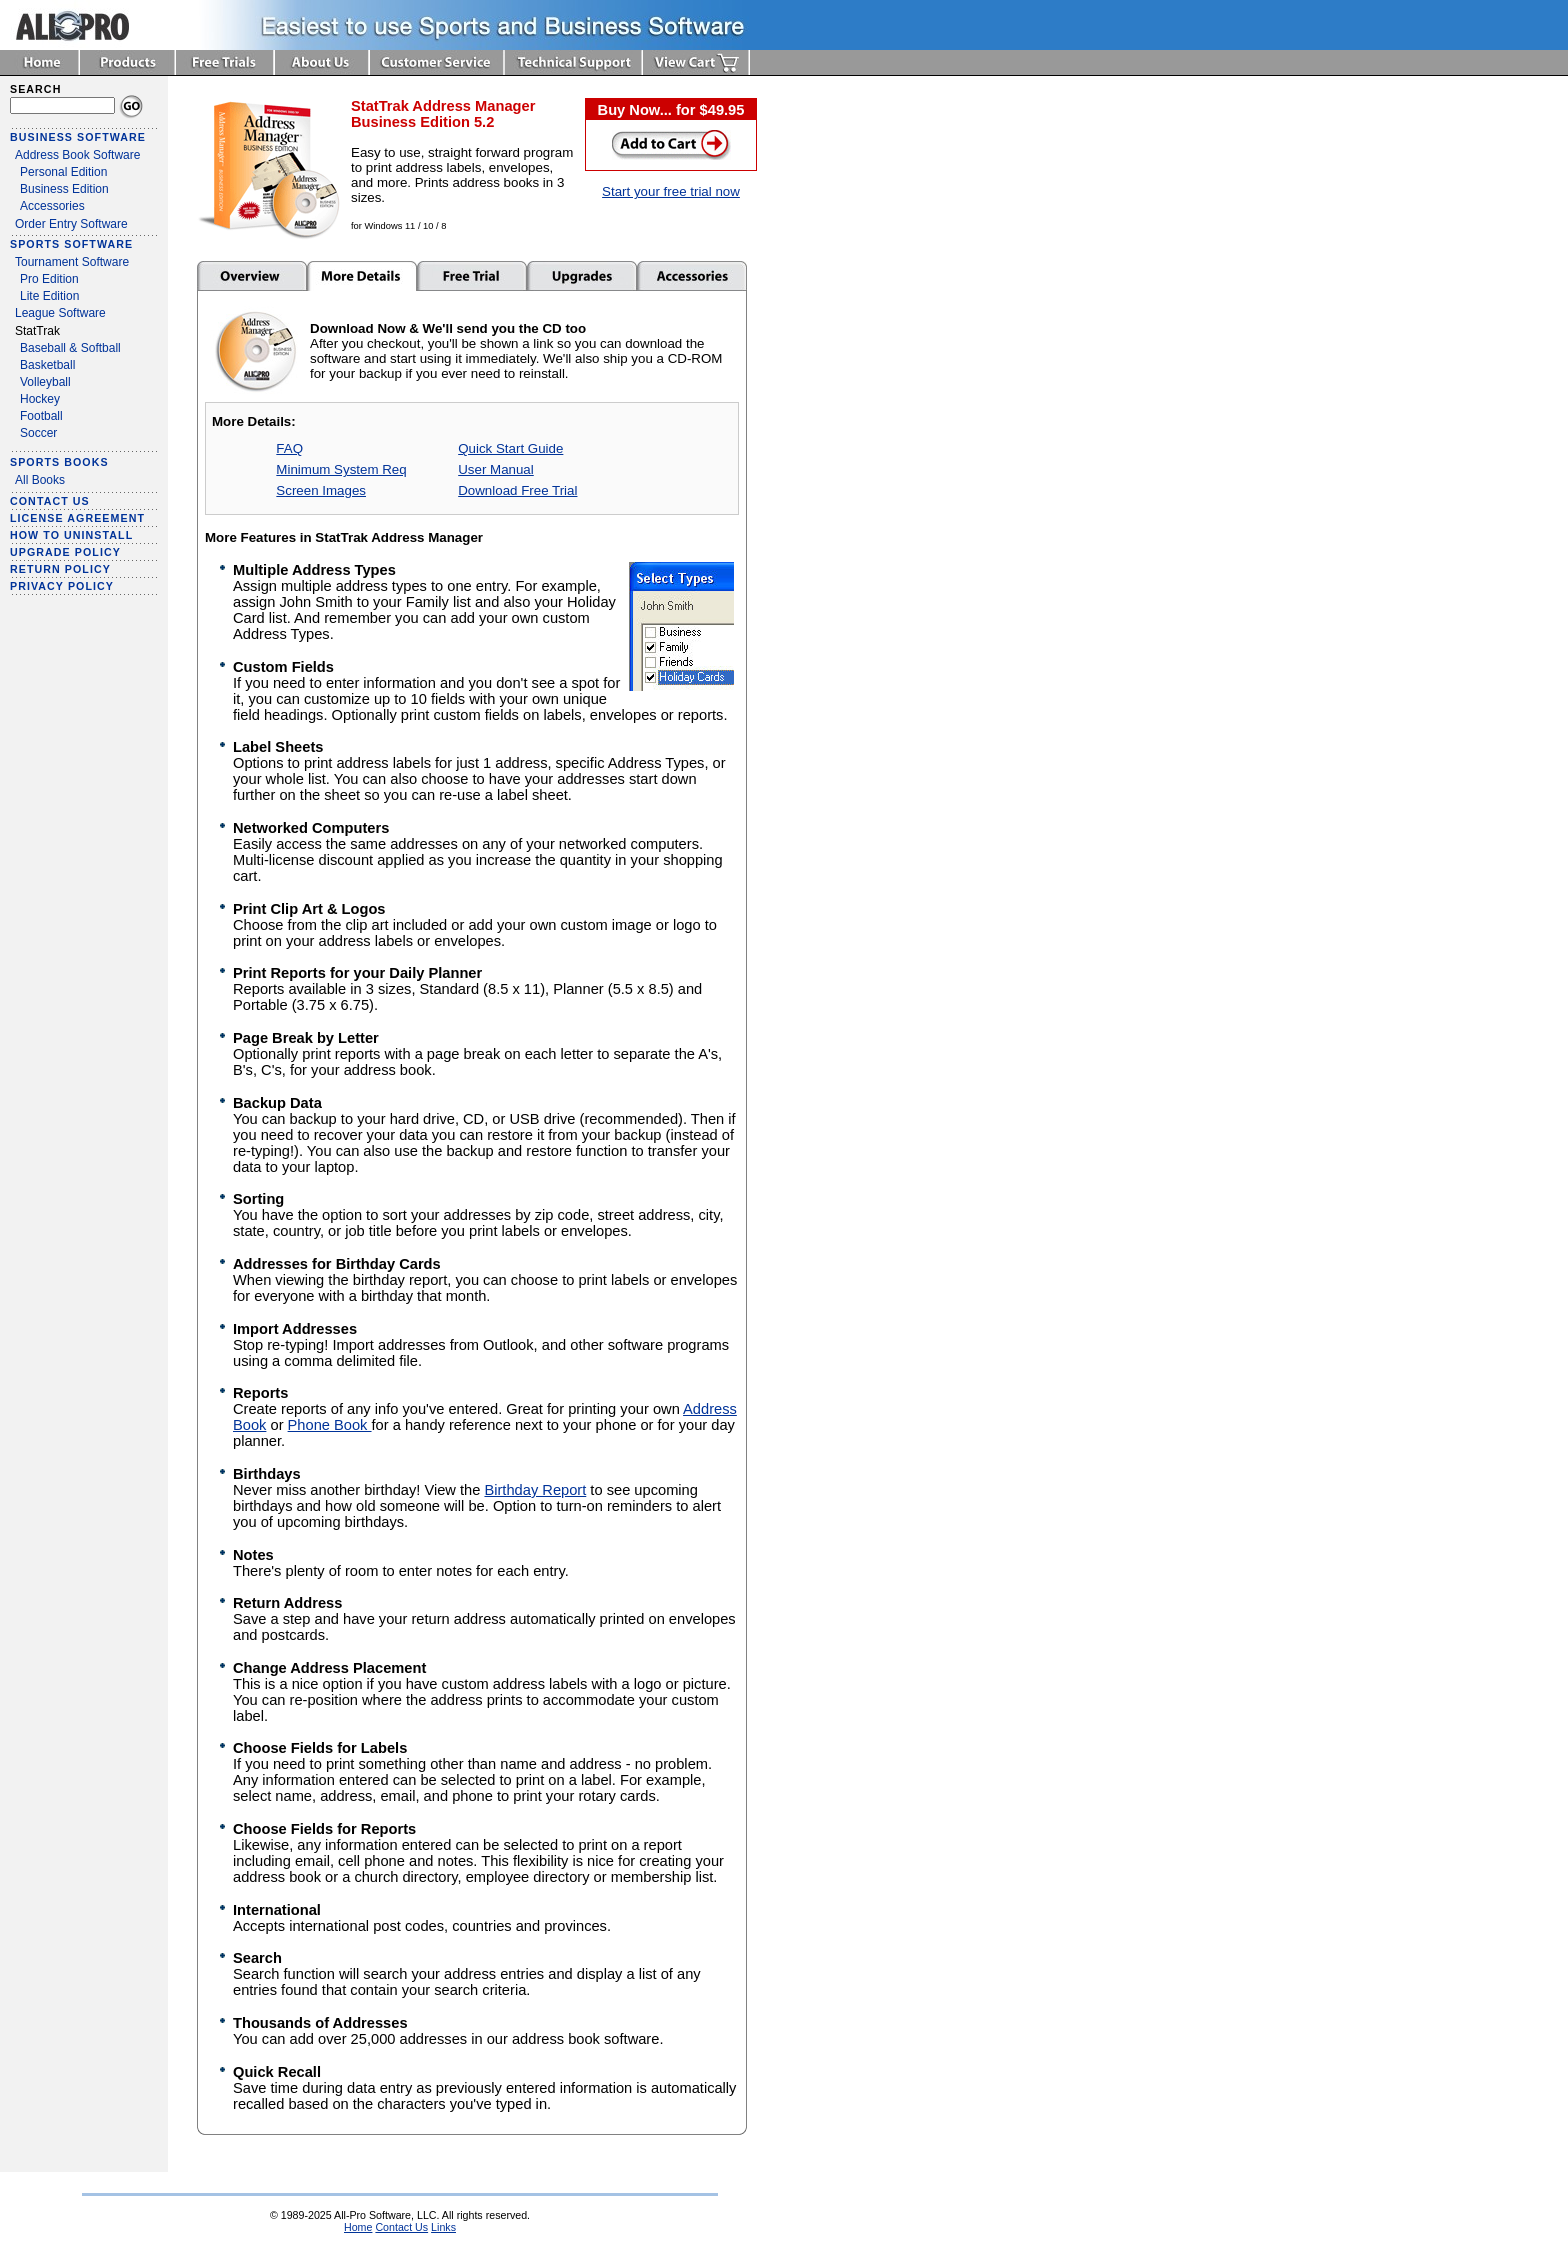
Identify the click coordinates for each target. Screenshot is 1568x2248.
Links (443, 2227)
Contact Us (401, 2227)
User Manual (496, 469)
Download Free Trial (517, 490)
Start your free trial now (671, 191)
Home (358, 2227)
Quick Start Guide (510, 448)
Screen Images (321, 490)
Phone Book (330, 1425)
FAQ (289, 448)
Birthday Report (535, 1490)
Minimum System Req (341, 469)
